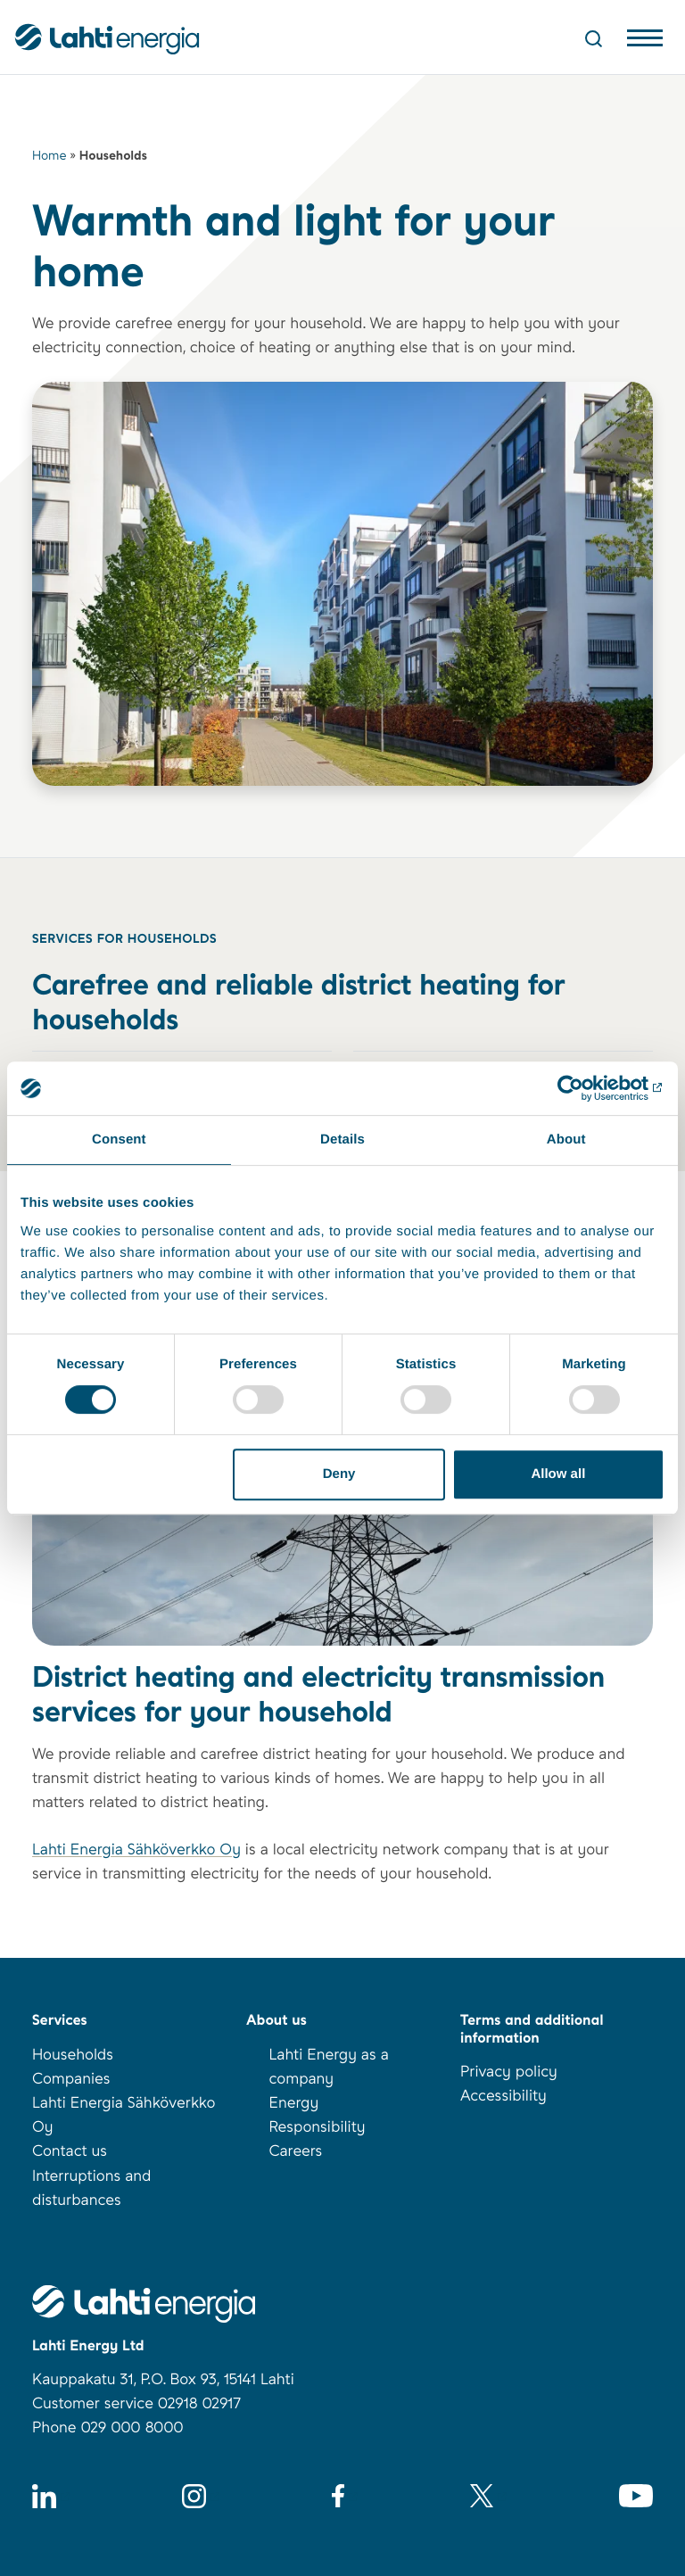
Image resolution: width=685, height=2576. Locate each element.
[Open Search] (593, 38)
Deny (339, 1474)
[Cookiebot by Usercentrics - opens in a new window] (586, 1088)
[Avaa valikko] (645, 42)
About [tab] (566, 1139)
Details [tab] (342, 1139)
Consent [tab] (119, 1139)
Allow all (558, 1474)
